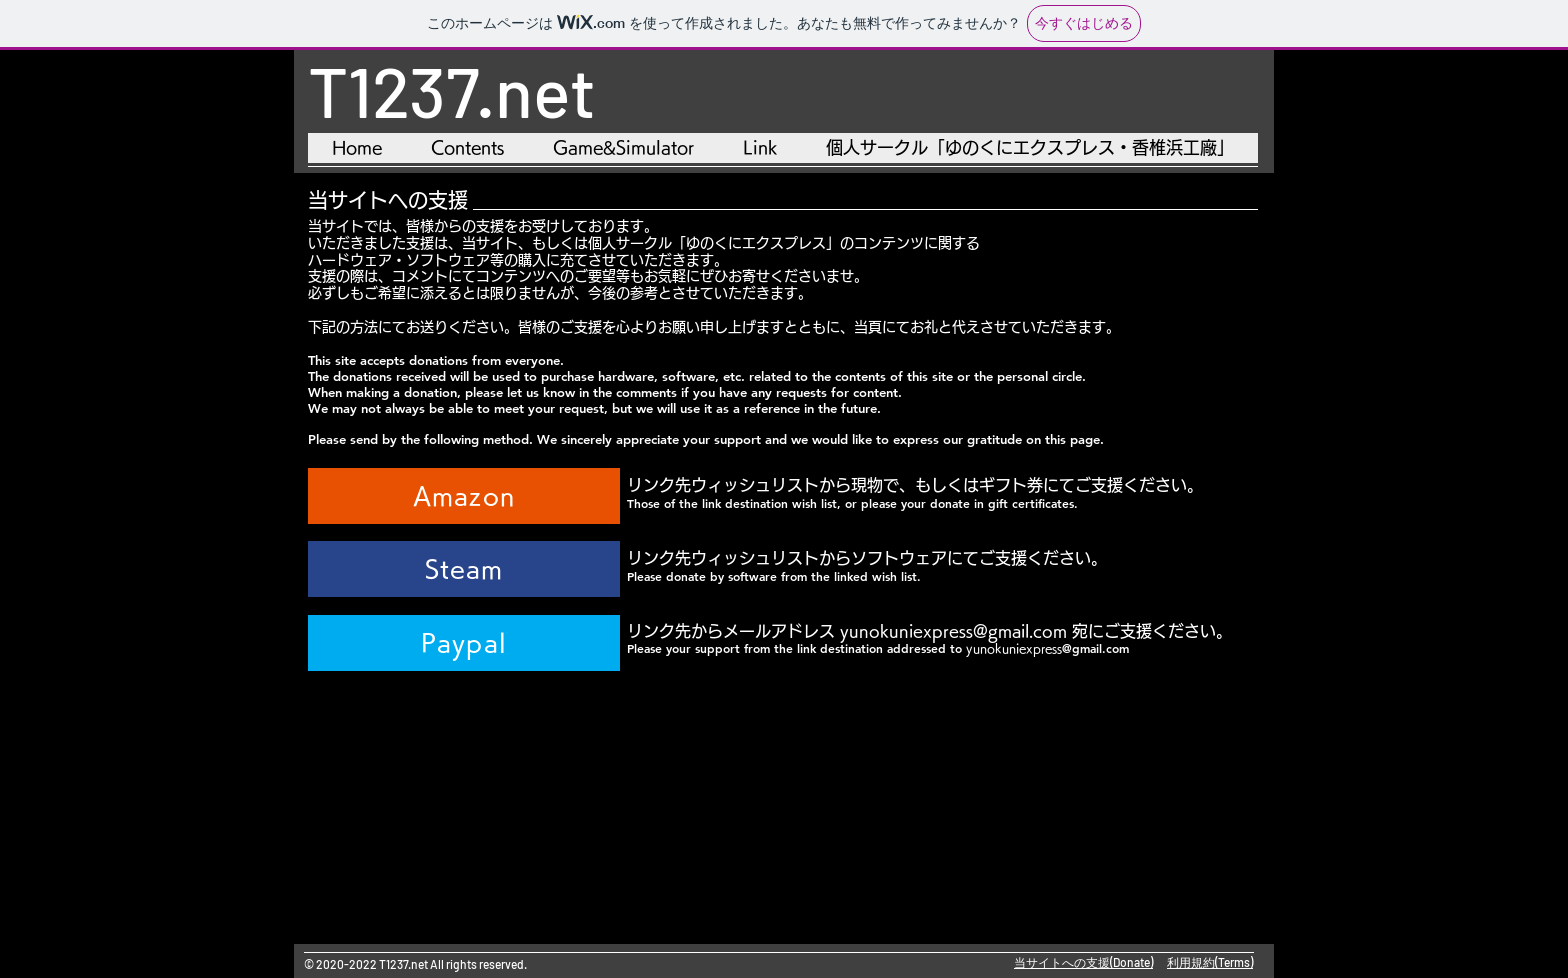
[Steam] (464, 569)
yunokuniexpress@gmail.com (953, 631)
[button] (623, 148)
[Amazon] (464, 496)
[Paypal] (464, 643)
